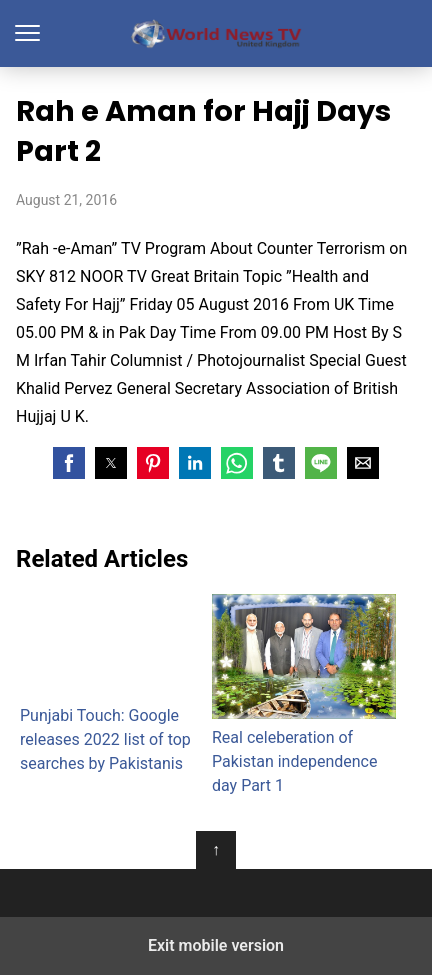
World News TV (216, 33)
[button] (69, 463)
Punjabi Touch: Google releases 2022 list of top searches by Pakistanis (112, 684)
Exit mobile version (216, 945)
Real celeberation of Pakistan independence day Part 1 (304, 694)
